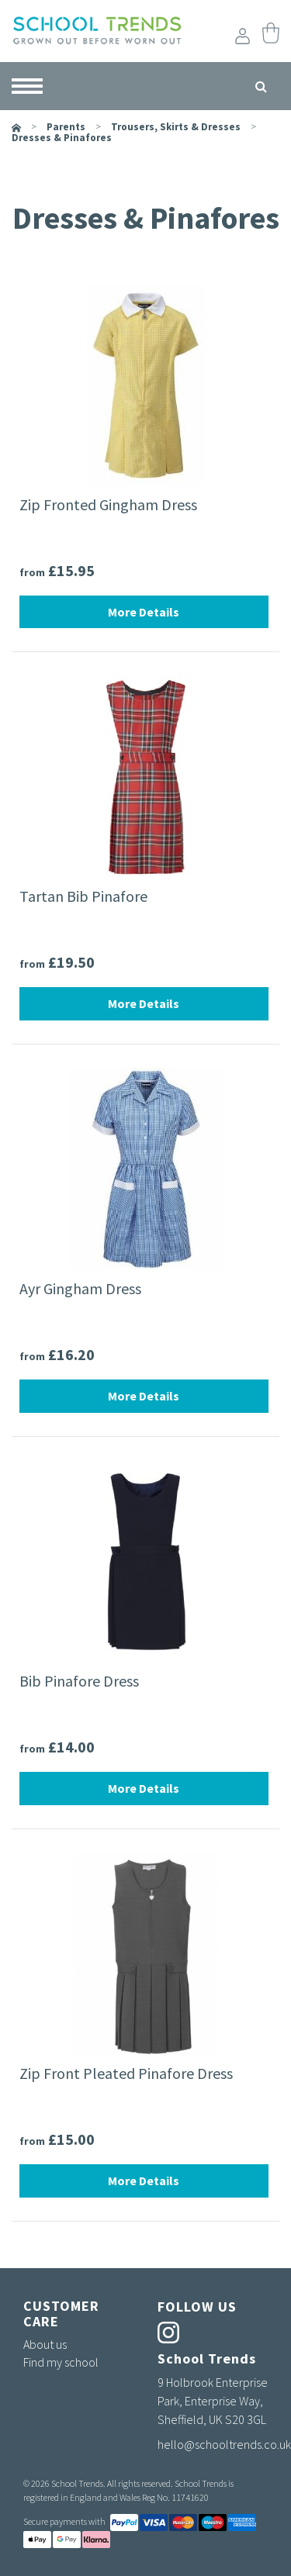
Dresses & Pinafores (62, 137)
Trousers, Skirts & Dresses (176, 126)
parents (66, 126)
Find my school (61, 2362)
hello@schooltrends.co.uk (224, 2444)
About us (45, 2344)
